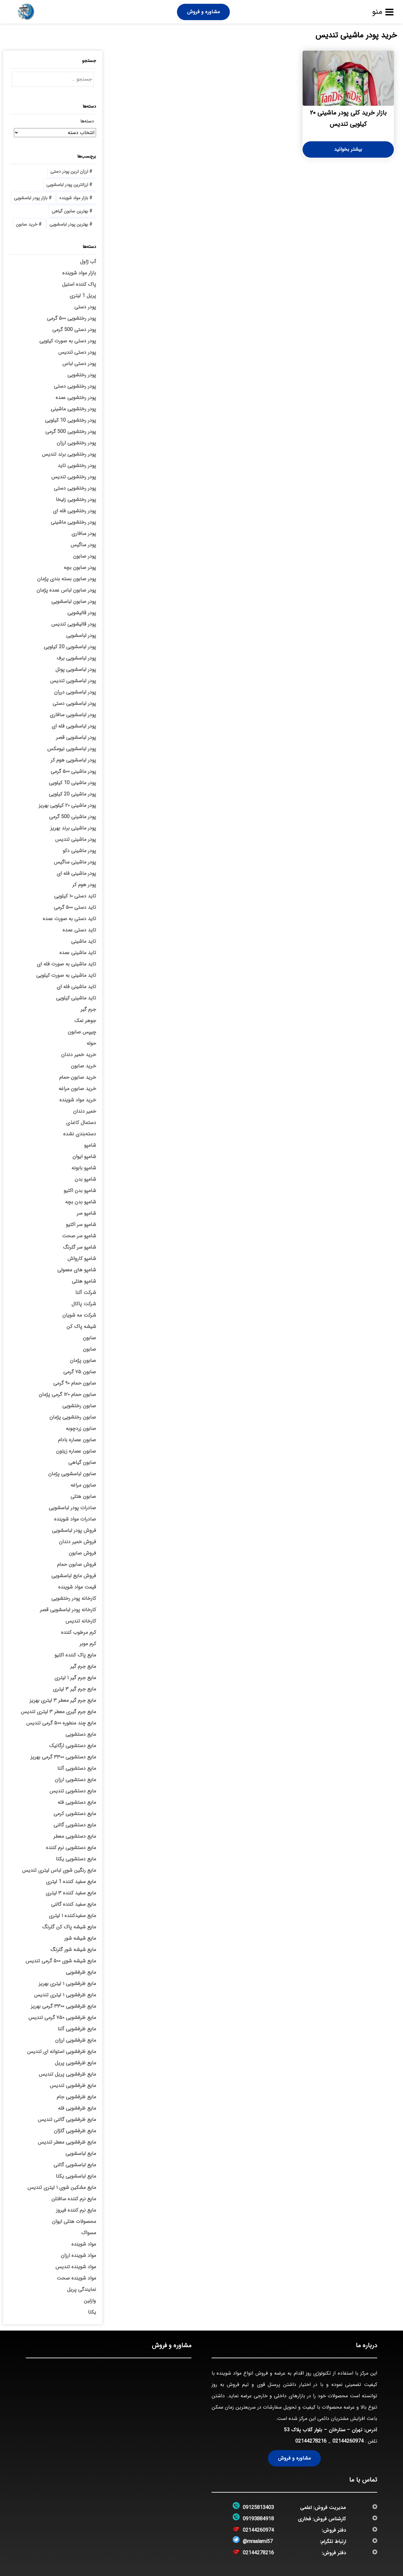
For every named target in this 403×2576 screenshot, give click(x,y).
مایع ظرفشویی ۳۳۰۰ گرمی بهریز (63, 2006)
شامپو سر (86, 1213)
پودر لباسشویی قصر (76, 737)
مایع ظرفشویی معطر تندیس (67, 2142)
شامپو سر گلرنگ (79, 1247)
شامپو (90, 1145)
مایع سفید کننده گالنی (73, 1904)
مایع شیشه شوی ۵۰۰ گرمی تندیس (61, 1961)
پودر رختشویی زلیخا (76, 499)
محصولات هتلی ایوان (74, 2221)
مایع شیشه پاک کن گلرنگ (69, 1927)
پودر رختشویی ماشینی (73, 409)
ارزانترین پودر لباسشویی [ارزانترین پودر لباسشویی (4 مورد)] (67, 184)
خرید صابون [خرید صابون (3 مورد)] (26, 224)
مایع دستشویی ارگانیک (72, 1746)
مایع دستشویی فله (77, 1802)
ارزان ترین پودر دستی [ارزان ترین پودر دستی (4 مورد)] (69, 171)
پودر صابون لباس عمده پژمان (66, 590)
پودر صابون (84, 556)
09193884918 (258, 2519)
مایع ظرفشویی (81, 1972)
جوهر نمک (85, 1021)
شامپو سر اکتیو (81, 1225)
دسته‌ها (87, 121)
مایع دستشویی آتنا (76, 1768)
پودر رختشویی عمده (76, 398)
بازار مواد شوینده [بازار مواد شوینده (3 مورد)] (74, 197)
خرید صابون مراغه (77, 1089)
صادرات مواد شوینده (75, 1519)
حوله (91, 1043)
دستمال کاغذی (81, 1123)
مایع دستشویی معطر (75, 1836)
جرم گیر (88, 1009)
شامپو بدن (85, 1179)
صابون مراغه (83, 1485)
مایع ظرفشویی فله (77, 2108)
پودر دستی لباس (79, 364)
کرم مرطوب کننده (78, 1632)
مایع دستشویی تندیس (72, 1791)
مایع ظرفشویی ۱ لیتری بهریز (67, 1984)
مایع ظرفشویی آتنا (77, 2029)
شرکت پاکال (83, 1304)
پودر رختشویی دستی (75, 386)
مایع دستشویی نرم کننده (71, 1848)
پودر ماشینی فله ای (76, 873)
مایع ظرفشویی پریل (75, 2063)
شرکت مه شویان (79, 1315)
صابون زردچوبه (81, 1428)
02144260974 (348, 2441)
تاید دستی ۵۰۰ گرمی (75, 907)
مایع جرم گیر (83, 1666)
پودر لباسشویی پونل (75, 669)
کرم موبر (88, 1644)
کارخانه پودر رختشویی (73, 1598)
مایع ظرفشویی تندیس (73, 2085)
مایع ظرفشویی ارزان (75, 2040)
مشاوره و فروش (203, 12)
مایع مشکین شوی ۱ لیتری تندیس (61, 2187)
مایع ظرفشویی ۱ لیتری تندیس (65, 1995)
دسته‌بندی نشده (79, 1134)
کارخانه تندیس (80, 1621)
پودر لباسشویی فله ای (74, 726)
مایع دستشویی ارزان (75, 1780)
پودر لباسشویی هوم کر (73, 760)
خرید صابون (83, 1066)
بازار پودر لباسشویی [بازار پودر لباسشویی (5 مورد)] (31, 197)
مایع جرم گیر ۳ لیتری (74, 1689)
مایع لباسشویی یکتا (76, 2176)
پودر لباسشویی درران (75, 692)
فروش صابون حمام (76, 1564)
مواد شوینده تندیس (75, 2267)
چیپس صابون (82, 1032)
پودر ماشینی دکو (79, 851)
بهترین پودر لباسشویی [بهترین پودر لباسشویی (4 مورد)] (68, 224)
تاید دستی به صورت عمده (69, 919)
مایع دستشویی (80, 1734)
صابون (89, 1338)
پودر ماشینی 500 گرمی (72, 817)
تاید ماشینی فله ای (76, 987)
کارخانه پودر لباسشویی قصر (68, 1610)
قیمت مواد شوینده (77, 1587)
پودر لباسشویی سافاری (73, 715)
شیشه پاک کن (81, 1326)
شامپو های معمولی (76, 1270)
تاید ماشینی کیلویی (76, 998)
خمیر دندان (84, 1111)
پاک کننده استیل (79, 284)
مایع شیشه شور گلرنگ (73, 1950)
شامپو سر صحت (79, 1236)
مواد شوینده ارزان (78, 2255)
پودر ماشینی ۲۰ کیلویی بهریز (67, 805)
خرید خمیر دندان (78, 1055)
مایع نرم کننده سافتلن (73, 2199)
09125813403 (258, 2507)
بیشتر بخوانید (348, 149)
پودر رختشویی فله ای (74, 511)
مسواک (88, 2233)
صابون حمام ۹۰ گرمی (74, 1383)
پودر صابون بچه (80, 567)
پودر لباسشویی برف (76, 658)
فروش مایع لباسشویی (73, 1576)
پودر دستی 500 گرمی (74, 330)
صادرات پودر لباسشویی (72, 1508)
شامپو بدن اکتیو (80, 1191)
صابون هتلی (83, 1496)
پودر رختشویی (81, 375)
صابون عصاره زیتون (76, 1451)
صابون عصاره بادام (77, 1440)
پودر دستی (85, 307)
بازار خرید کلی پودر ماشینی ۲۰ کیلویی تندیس (348, 118)
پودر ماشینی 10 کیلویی (72, 783)
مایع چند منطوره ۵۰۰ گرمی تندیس (61, 1723)
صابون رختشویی (79, 1406)
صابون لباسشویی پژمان (72, 1474)
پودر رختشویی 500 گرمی (70, 432)
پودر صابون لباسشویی (73, 601)
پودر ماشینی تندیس (75, 839)
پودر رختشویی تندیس (73, 477)
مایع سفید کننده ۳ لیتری (71, 1893)
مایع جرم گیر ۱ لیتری (75, 1678)
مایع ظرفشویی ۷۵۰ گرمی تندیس (62, 2018)
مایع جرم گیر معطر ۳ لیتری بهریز (63, 1700)
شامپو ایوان (84, 1157)
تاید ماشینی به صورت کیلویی (66, 975)
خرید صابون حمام (77, 1077)
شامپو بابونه (83, 1168)
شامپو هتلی (84, 1281)
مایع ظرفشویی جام (76, 2097)
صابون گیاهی (82, 1462)
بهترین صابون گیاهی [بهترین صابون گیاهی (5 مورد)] (70, 211)
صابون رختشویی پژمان (72, 1417)
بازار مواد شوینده (79, 273)
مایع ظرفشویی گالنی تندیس (67, 2119)
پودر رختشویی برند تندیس (69, 454)
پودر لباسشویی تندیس (73, 681)
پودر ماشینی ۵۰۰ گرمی (73, 771)
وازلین (90, 2301)
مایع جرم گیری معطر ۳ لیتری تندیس (58, 1712)
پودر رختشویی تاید (77, 466)
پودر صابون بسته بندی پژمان (66, 579)
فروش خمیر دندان (77, 1542)
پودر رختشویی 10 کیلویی (70, 420)
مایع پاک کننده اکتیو (75, 1655)
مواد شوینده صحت (76, 2278)
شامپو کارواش (81, 1259)
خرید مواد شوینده (78, 1100)
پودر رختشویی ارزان (76, 443)
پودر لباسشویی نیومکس (71, 749)
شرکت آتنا (85, 1292)
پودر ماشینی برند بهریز (73, 828)
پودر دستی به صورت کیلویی (67, 341)
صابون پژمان (83, 1360)
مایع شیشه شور (80, 1938)
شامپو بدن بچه (80, 1202)
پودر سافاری (83, 533)
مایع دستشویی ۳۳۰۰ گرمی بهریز (63, 1757)
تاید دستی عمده (79, 930)
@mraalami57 (258, 2541)
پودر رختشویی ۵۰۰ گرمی (71, 318)
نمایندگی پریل (81, 2289)
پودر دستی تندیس (77, 352)
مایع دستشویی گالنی (75, 1825)
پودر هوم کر (84, 885)
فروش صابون (82, 1553)
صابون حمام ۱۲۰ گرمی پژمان (67, 1394)
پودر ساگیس (83, 545)
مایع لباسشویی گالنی (75, 2165)
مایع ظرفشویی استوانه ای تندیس (61, 2052)
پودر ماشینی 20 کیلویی (72, 794)
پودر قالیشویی (81, 613)
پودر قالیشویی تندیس (73, 624)
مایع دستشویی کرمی (75, 1814)
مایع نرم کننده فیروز (76, 2210)
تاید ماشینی (83, 941)
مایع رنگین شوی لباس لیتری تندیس (59, 1870)
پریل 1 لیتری (83, 296)
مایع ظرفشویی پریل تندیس (67, 2074)
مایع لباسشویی (80, 2153)
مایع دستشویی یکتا (76, 1859)
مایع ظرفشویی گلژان (75, 2131)
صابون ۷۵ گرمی (79, 1372)
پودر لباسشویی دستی (74, 703)
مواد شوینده (83, 2244)
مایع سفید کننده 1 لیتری (71, 1882)
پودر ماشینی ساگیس (75, 862)
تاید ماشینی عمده (78, 953)
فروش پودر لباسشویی (74, 1530)
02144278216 (310, 2441)
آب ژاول (88, 262)
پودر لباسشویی (81, 635)
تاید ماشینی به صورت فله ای (66, 964)
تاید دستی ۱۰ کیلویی (75, 896)
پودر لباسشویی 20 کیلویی (70, 647)
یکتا (92, 2312)
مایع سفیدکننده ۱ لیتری (72, 1916)
